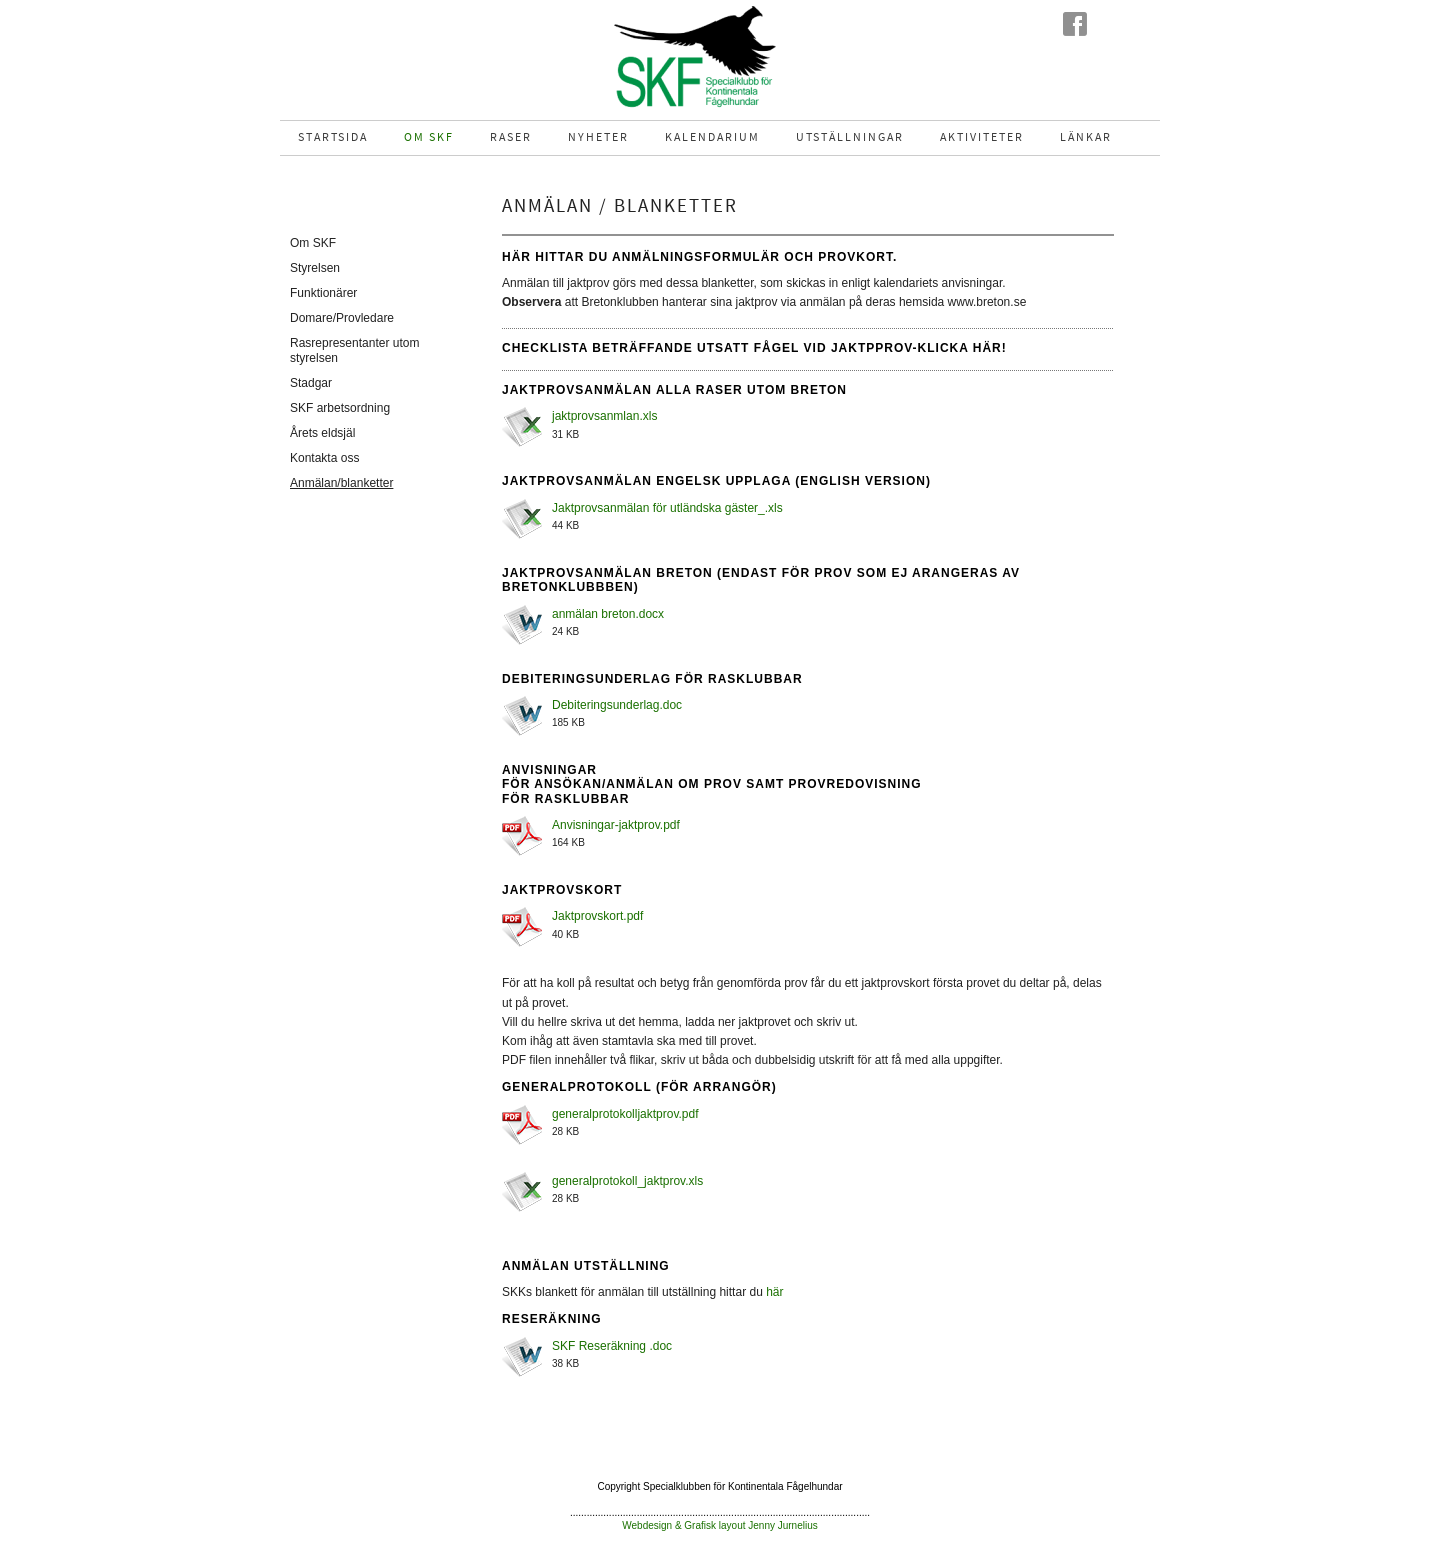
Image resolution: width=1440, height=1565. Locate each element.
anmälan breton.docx (608, 614)
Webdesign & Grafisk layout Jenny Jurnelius (719, 1525)
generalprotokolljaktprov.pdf (625, 1114)
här (774, 1292)
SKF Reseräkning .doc (612, 1346)
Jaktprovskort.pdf (597, 916)
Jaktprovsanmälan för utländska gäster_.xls (667, 508)
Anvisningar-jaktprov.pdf (616, 825)
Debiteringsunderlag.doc (617, 705)
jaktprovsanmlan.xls (604, 416)
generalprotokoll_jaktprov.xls (627, 1181)
